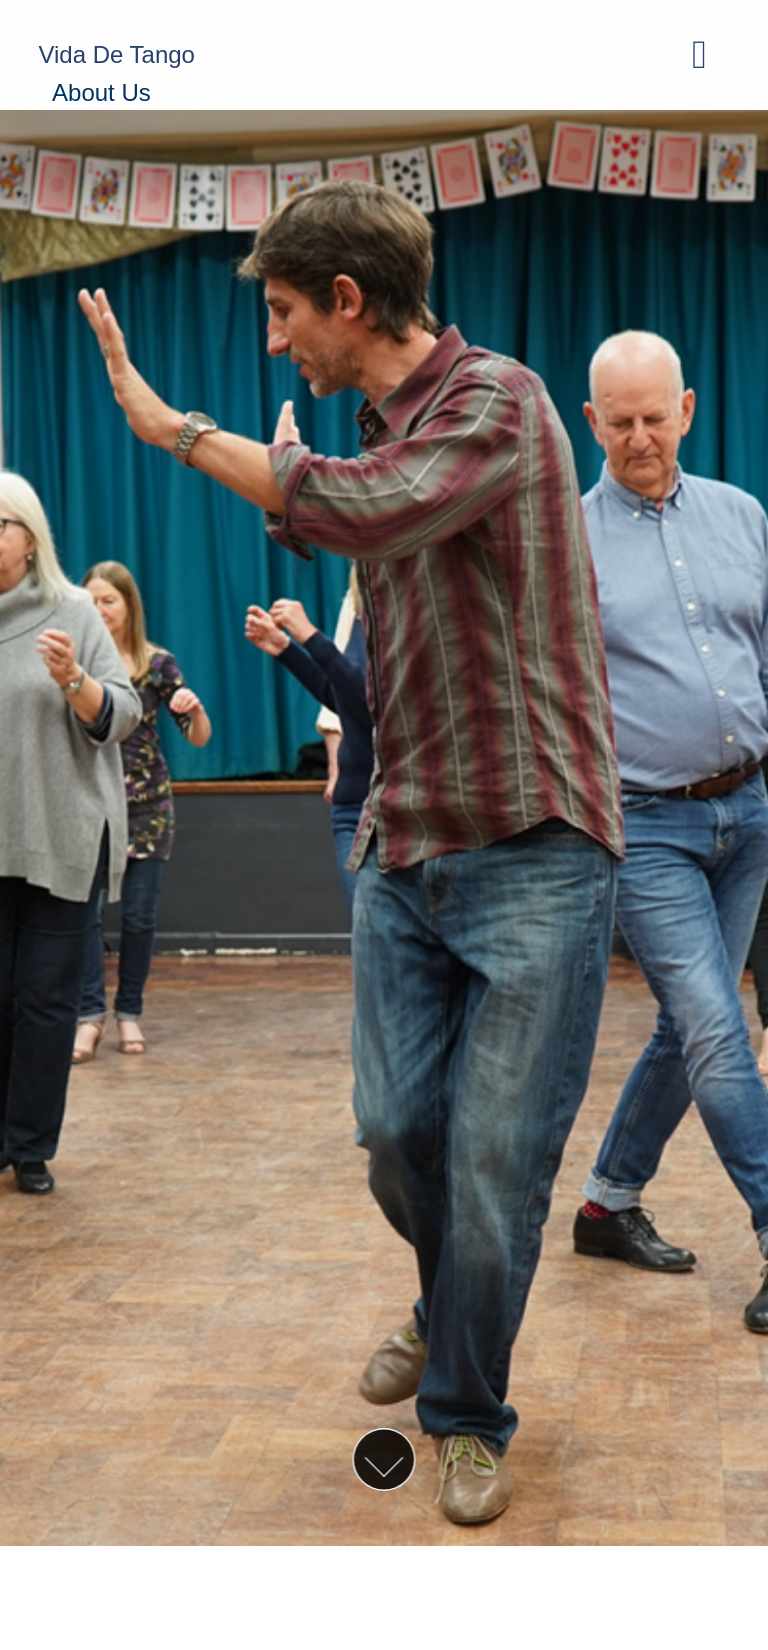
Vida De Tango (116, 54)
